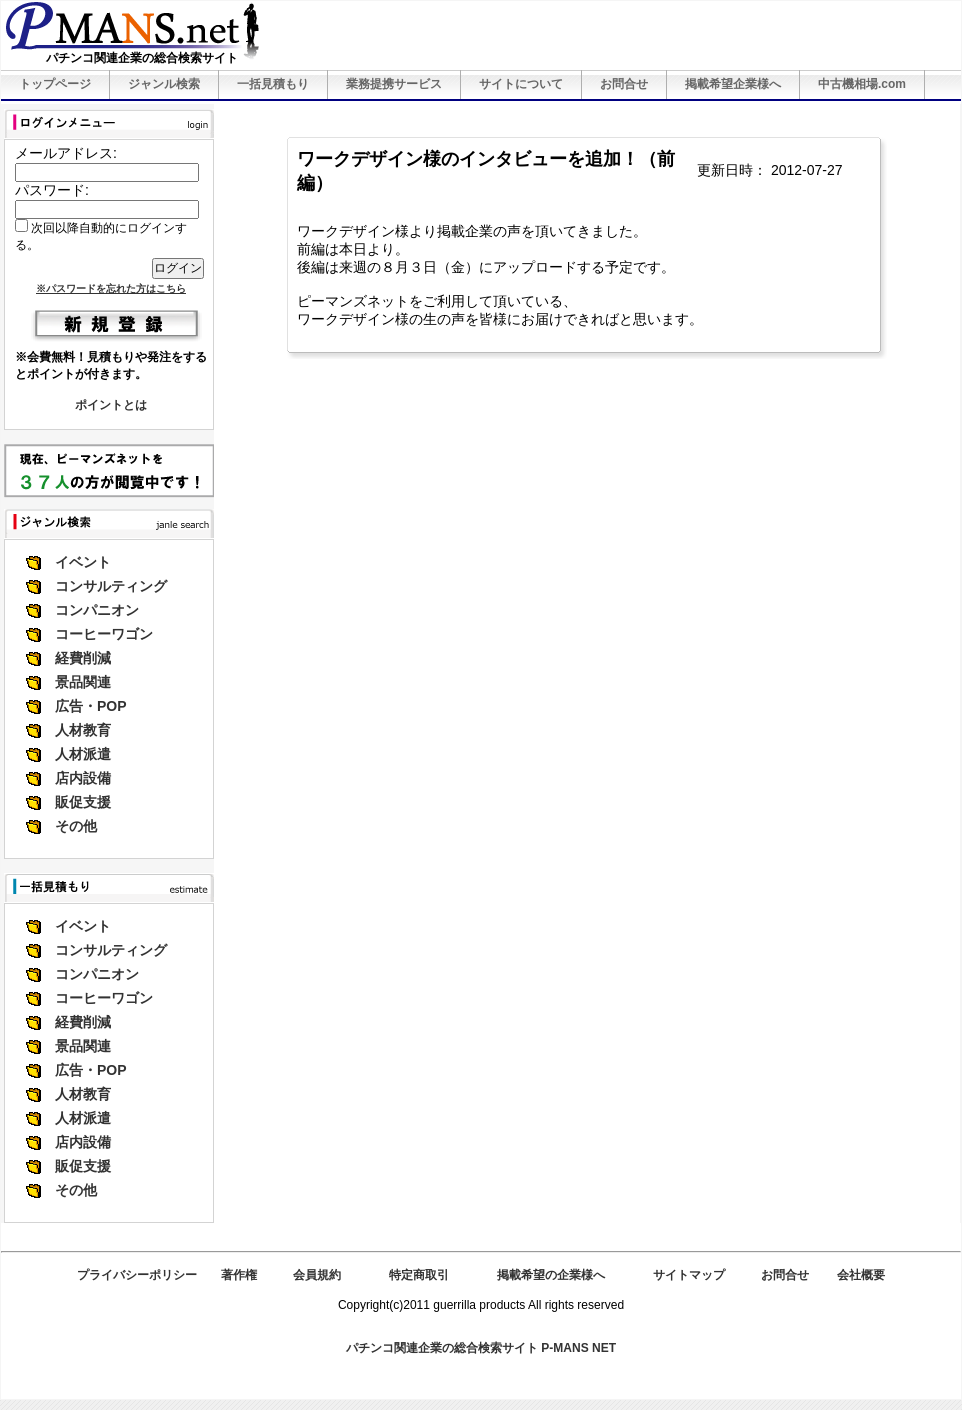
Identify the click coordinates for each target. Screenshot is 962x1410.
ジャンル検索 (164, 84)
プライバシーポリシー (137, 1275)
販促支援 (83, 802)
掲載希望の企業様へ (551, 1275)
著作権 (239, 1275)
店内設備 (83, 778)
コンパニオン (97, 610)
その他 (76, 826)
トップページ (55, 84)
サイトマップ (689, 1275)
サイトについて (521, 84)
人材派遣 (83, 754)
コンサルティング (111, 586)
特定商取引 (419, 1275)
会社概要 (861, 1275)
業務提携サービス (394, 84)
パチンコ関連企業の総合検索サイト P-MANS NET (481, 1348)
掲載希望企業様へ (733, 84)
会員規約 (317, 1275)
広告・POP (91, 706)
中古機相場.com (862, 84)
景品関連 (83, 682)
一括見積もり (273, 84)
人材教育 (83, 730)
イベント (83, 562)
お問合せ (624, 84)
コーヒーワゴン (104, 634)
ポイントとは (111, 405)
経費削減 (83, 658)
